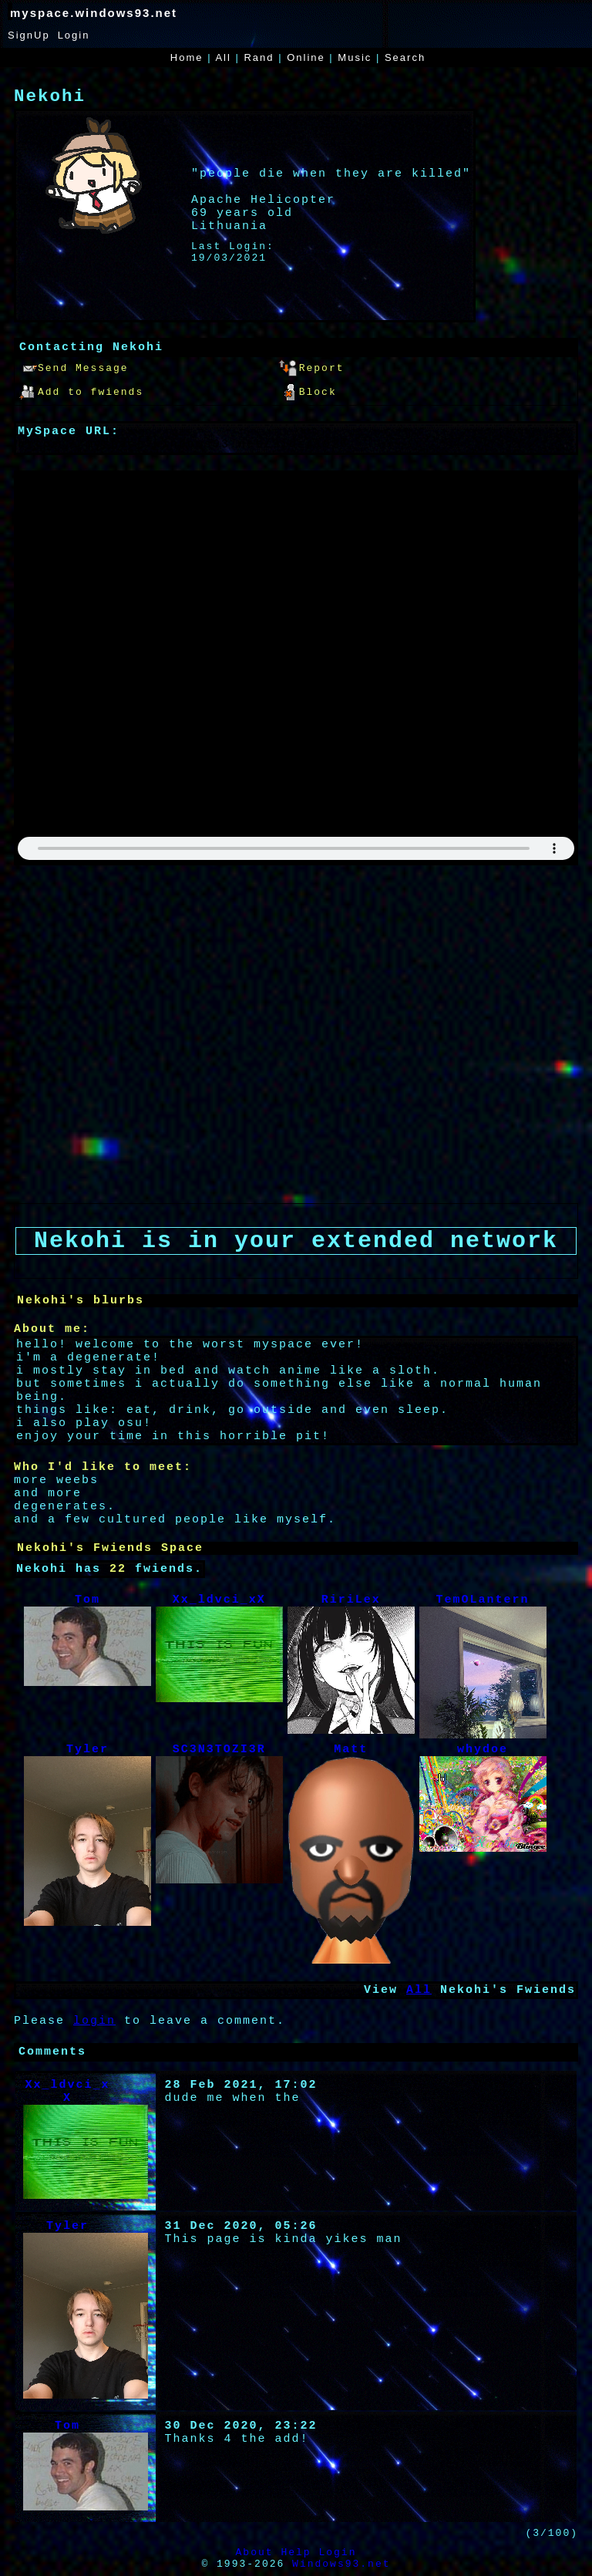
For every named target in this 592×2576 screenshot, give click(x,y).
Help (296, 2552)
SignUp (29, 35)
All (225, 57)
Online (306, 57)
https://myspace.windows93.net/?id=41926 (183, 444)
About (255, 2552)
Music (355, 57)
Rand (259, 57)
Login (74, 35)
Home (187, 57)
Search (405, 57)
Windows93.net (341, 2564)
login (94, 2021)
